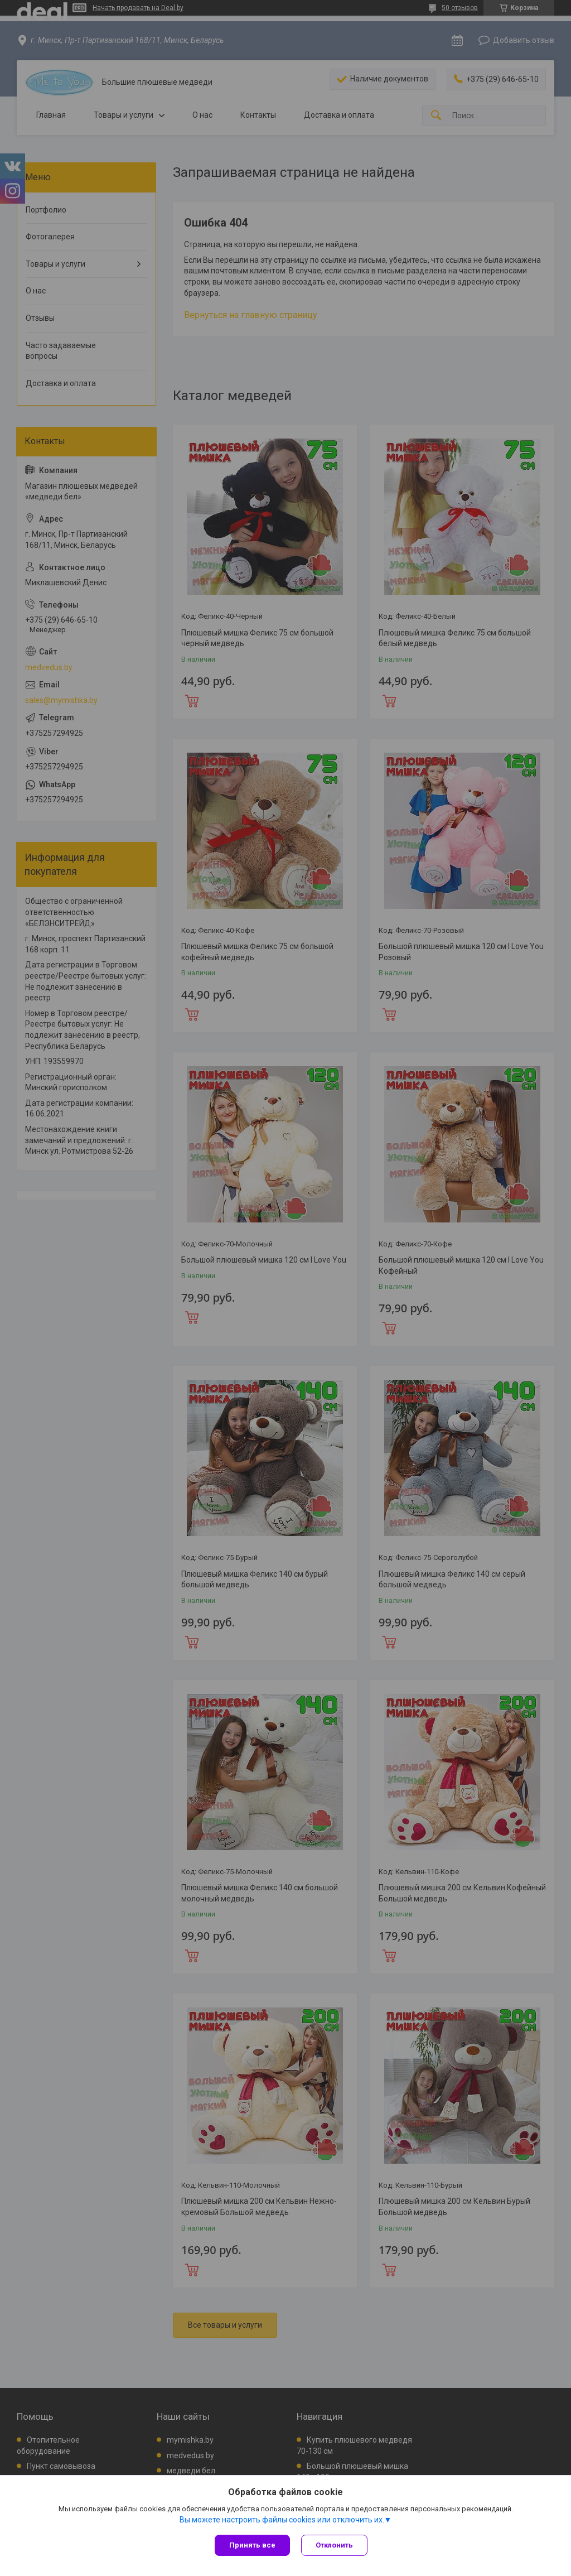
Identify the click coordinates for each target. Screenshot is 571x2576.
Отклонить (334, 2545)
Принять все (252, 2545)
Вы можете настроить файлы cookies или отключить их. (282, 2519)
